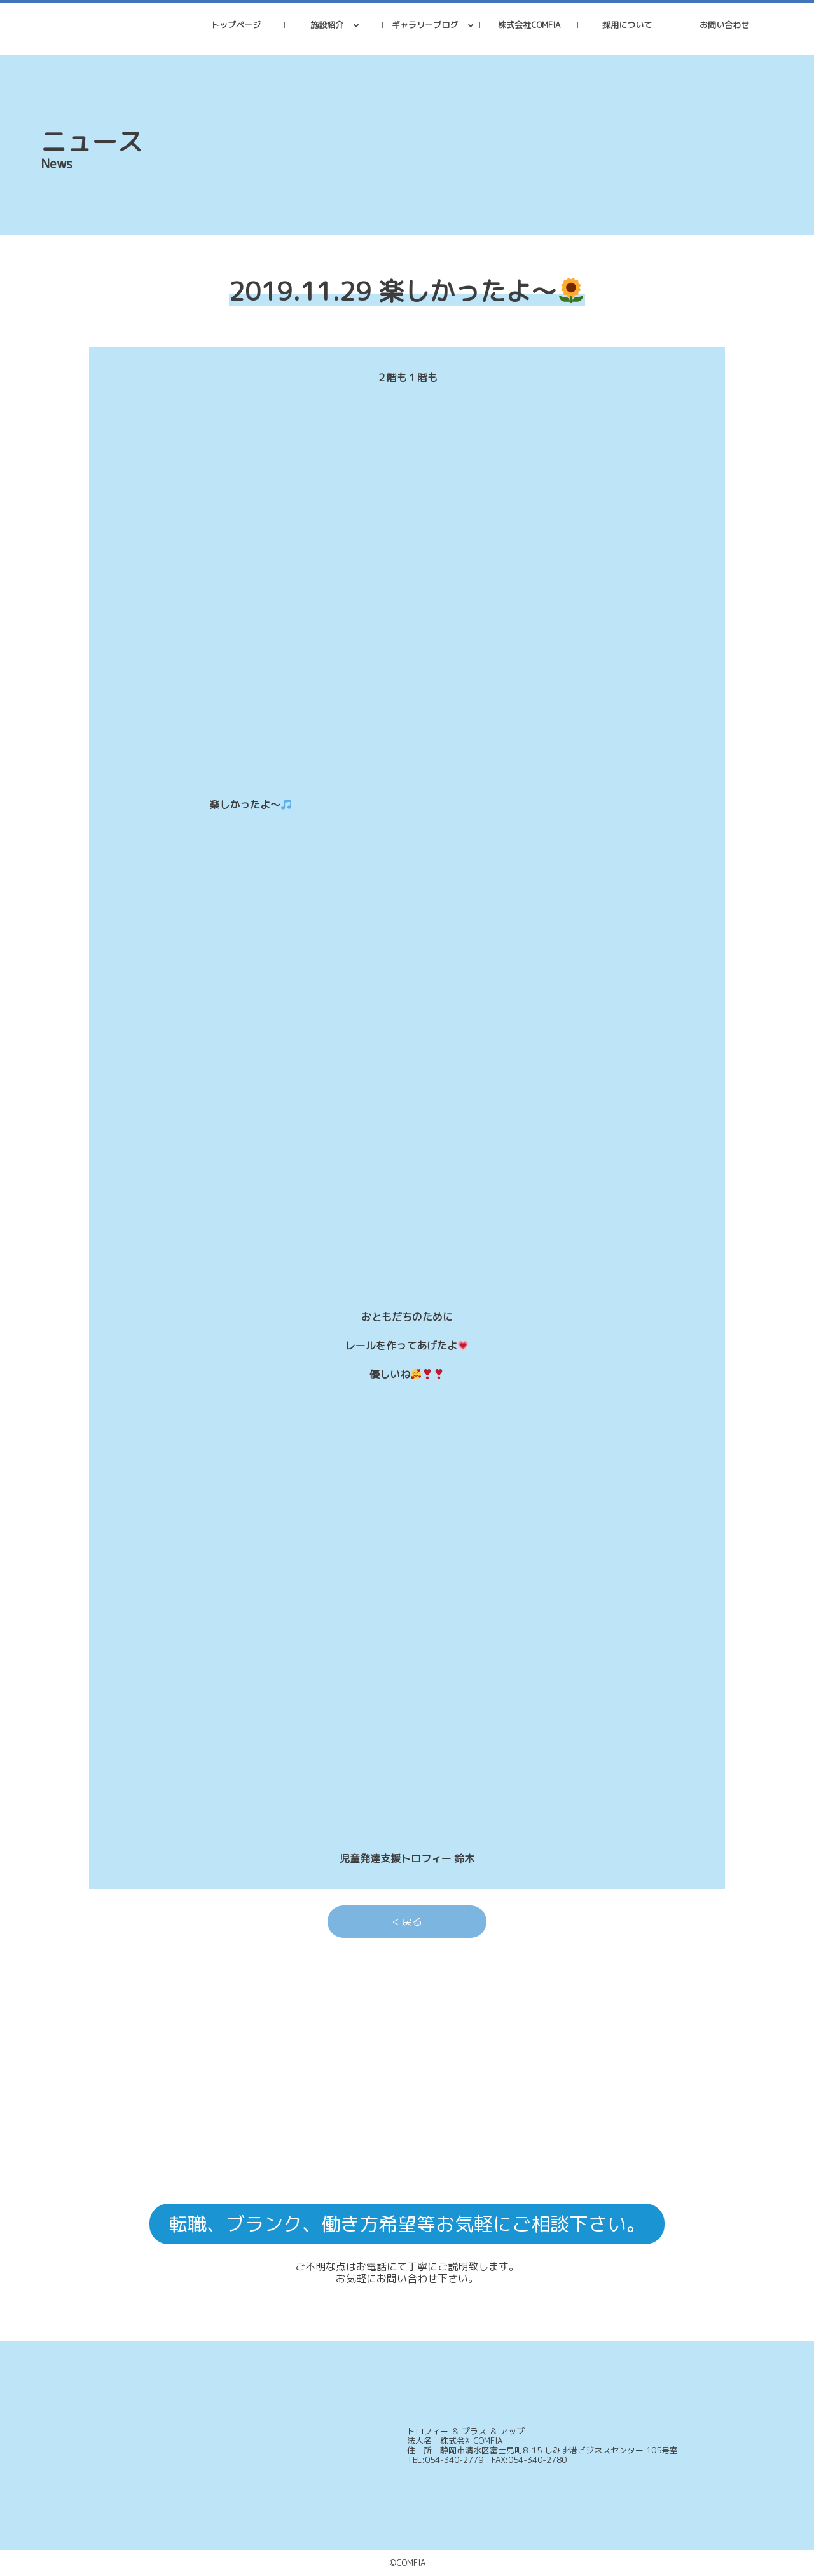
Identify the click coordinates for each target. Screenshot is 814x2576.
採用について (627, 25)
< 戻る (407, 1921)
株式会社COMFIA (529, 25)
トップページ (236, 25)
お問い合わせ (724, 25)
